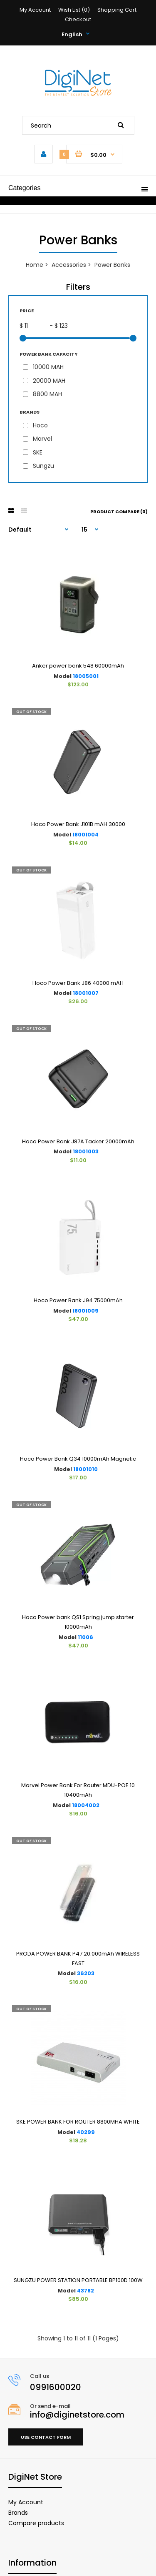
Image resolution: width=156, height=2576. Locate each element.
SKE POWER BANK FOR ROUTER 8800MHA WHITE (78, 2122)
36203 (85, 1973)
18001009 (85, 1310)
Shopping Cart (116, 10)
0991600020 (55, 2387)
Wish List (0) (74, 10)
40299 (86, 2132)
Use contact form (46, 2437)
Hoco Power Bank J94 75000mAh (78, 1300)
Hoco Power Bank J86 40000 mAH (78, 983)
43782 (85, 2290)
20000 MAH (49, 381)
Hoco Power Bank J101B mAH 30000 (78, 824)
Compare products (36, 2523)
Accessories (69, 265)
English (72, 34)
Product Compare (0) (119, 511)
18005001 (86, 676)
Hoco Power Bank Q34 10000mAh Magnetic (78, 1459)
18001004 (85, 834)
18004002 (85, 1805)
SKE (37, 452)
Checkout (78, 19)
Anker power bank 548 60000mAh (78, 666)
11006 (85, 1637)
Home (34, 265)
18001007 (86, 993)
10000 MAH (48, 367)
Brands (18, 2512)
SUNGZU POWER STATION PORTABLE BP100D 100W (78, 2280)
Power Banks (112, 265)
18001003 (86, 1151)
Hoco (40, 425)
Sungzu (43, 466)
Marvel (42, 438)
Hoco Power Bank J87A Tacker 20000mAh (78, 1141)
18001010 (85, 1469)
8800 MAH (47, 394)
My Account (35, 10)
